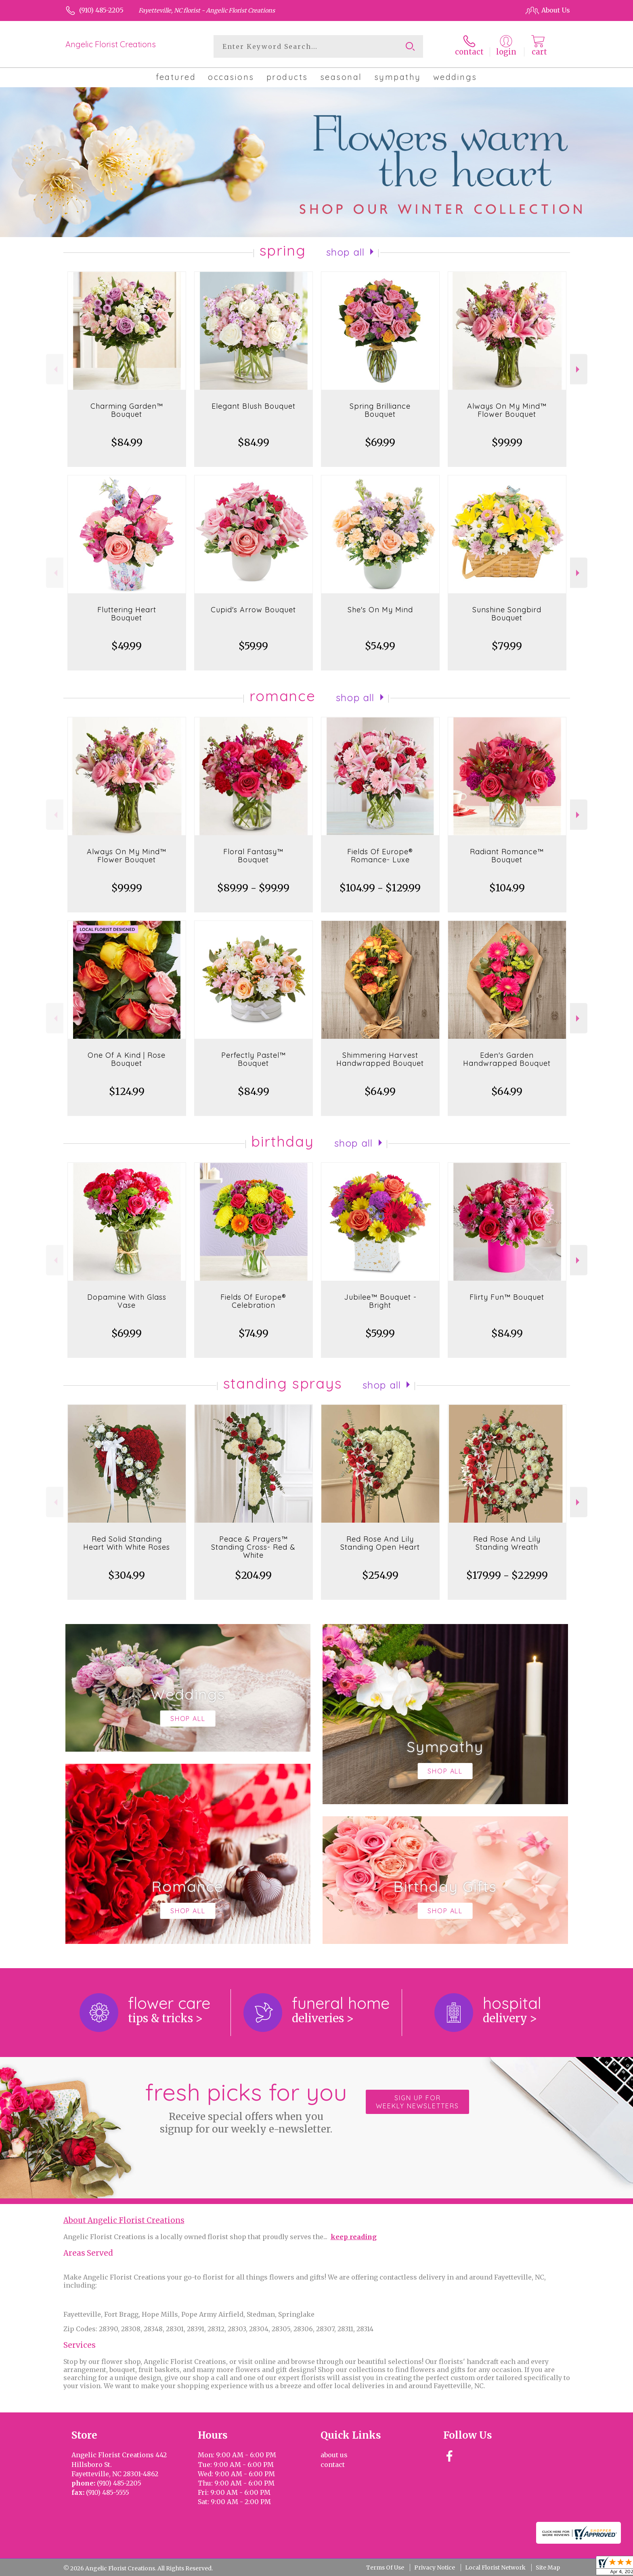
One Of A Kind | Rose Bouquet (127, 1059)
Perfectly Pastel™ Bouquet (253, 1059)
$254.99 (380, 1575)
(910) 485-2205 (101, 10)
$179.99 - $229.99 (507, 1575)
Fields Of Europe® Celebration (253, 1301)
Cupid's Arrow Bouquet (253, 609)
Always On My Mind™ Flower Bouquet (507, 410)
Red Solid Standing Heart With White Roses (126, 1543)
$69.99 (380, 442)
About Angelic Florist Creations (123, 2220)
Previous (54, 369)
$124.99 (127, 1091)
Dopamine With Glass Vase (126, 1301)
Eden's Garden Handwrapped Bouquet (507, 1059)
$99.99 (507, 442)
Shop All (345, 252)
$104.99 (507, 888)
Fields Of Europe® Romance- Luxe (380, 855)
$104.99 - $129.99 (380, 888)
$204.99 (253, 1575)
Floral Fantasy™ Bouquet (253, 855)
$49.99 (126, 646)
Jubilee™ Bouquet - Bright (380, 1301)
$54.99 (380, 646)
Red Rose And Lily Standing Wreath (507, 1543)
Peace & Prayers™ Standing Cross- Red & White (253, 1547)
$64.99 (380, 1091)
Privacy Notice (434, 2567)
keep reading (354, 2237)
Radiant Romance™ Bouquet (507, 855)
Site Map (548, 2567)
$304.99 (126, 1575)
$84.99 (127, 442)
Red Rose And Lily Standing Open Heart (380, 1543)
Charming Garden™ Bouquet (126, 410)
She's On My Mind (380, 609)
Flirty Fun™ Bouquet (507, 1297)
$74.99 (253, 1333)
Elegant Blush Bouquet (254, 406)
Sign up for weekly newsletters (417, 2102)
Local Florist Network (495, 2567)
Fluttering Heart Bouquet (126, 613)
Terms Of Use (385, 2567)
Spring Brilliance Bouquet (380, 410)
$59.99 (253, 646)
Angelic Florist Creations (110, 44)
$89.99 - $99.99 (253, 888)
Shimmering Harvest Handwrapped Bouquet (380, 1059)
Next (578, 369)
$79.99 (507, 646)
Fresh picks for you (246, 2106)
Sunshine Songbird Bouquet (506, 613)
